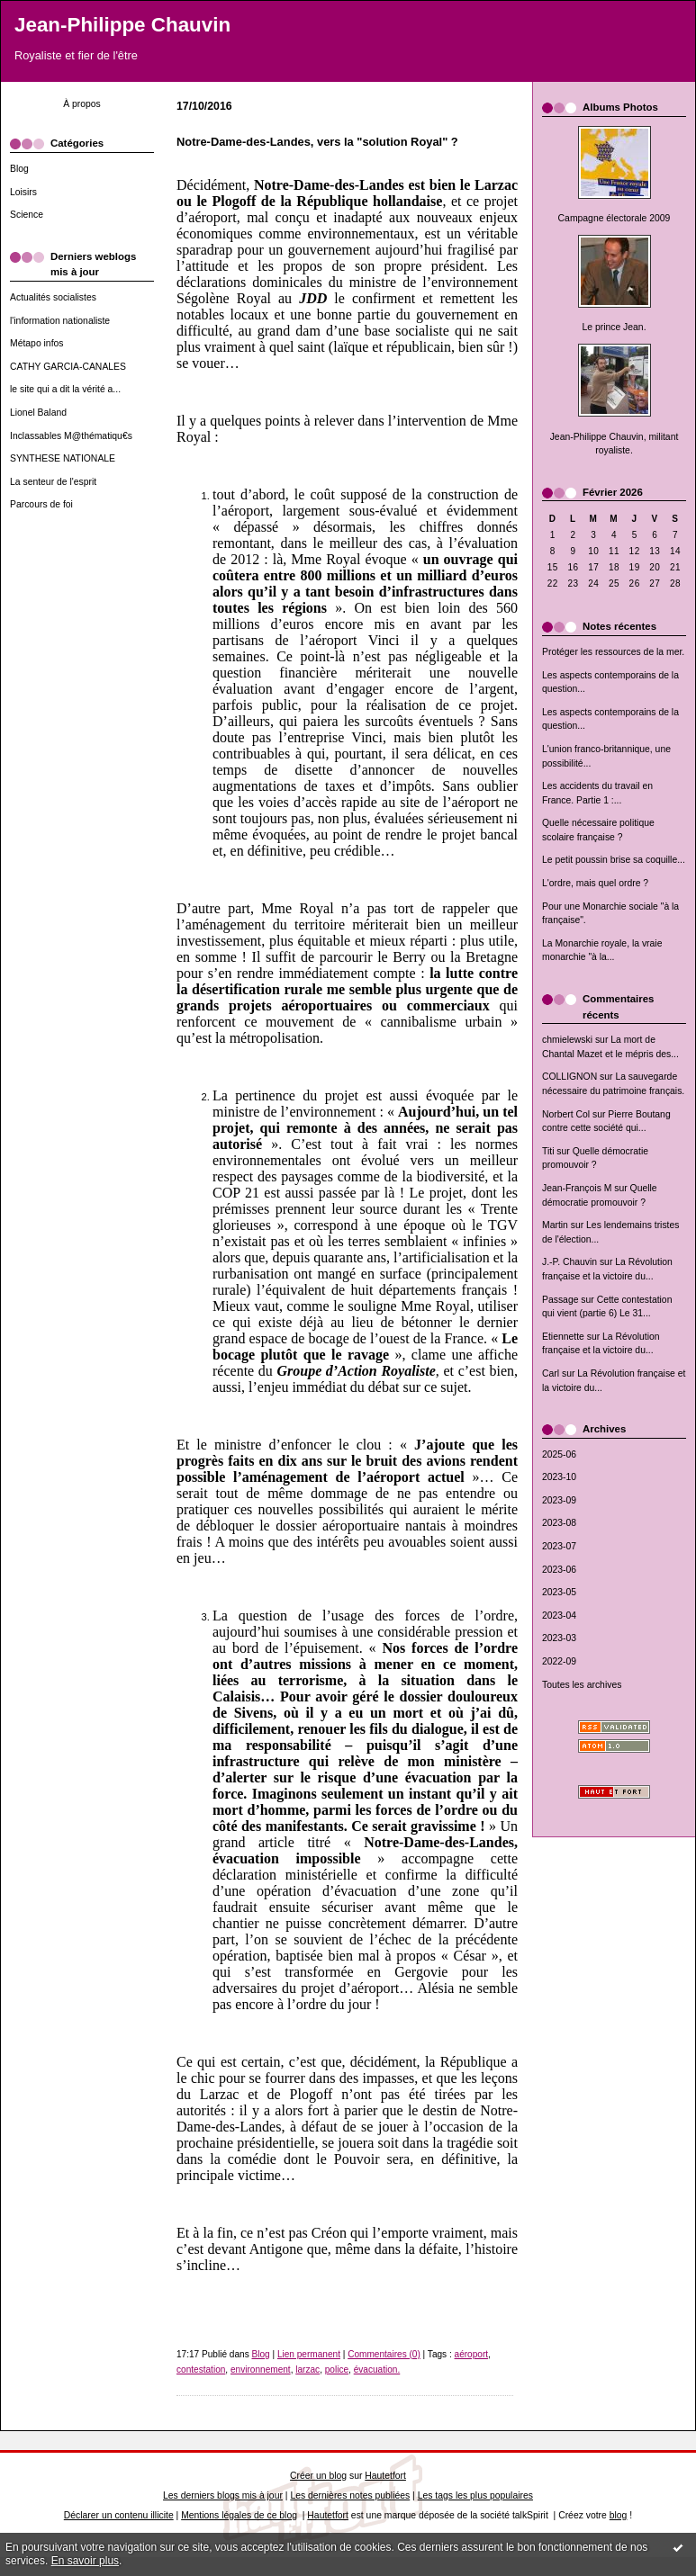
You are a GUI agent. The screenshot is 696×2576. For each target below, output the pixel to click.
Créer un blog (318, 2476)
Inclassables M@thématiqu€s (71, 436)
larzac (307, 2369)
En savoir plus (85, 2560)
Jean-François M (576, 1188)
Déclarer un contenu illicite (119, 2515)
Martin (555, 1225)
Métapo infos (37, 343)
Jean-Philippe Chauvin (122, 24)
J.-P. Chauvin (569, 1262)
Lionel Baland (38, 412)
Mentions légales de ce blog (239, 2515)
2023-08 (559, 1523)
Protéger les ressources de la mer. (613, 652)
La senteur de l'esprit (53, 482)
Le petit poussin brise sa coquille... (613, 860)
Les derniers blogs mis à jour (223, 2495)
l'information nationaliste (60, 321)
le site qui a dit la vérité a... (65, 389)
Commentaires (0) (384, 2354)
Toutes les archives (581, 1685)
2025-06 (559, 1454)
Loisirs (23, 192)
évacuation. (377, 2369)
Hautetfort (385, 2476)
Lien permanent (308, 2354)
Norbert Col (566, 1114)
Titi (548, 1151)
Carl (550, 1373)
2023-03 (559, 1638)
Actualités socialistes (53, 297)
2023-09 (559, 1500)
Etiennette (563, 1337)
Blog (19, 169)
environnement (260, 2369)
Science (26, 215)
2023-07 (559, 1546)
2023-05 (559, 1592)
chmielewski (567, 1040)
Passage (560, 1300)
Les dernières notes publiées (350, 2495)
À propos (82, 104)
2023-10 (559, 1477)
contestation (200, 2369)
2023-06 (559, 1570)
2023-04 (559, 1615)
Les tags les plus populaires (475, 2495)
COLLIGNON (569, 1077)
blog (619, 2515)
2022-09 (559, 1661)
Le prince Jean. (614, 327)
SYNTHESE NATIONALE (62, 458)
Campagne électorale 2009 (614, 218)
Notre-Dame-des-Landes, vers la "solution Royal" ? (317, 141)
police (336, 2369)
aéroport (472, 2354)
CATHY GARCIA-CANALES (68, 367)
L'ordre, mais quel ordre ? (595, 883)
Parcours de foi (41, 504)
